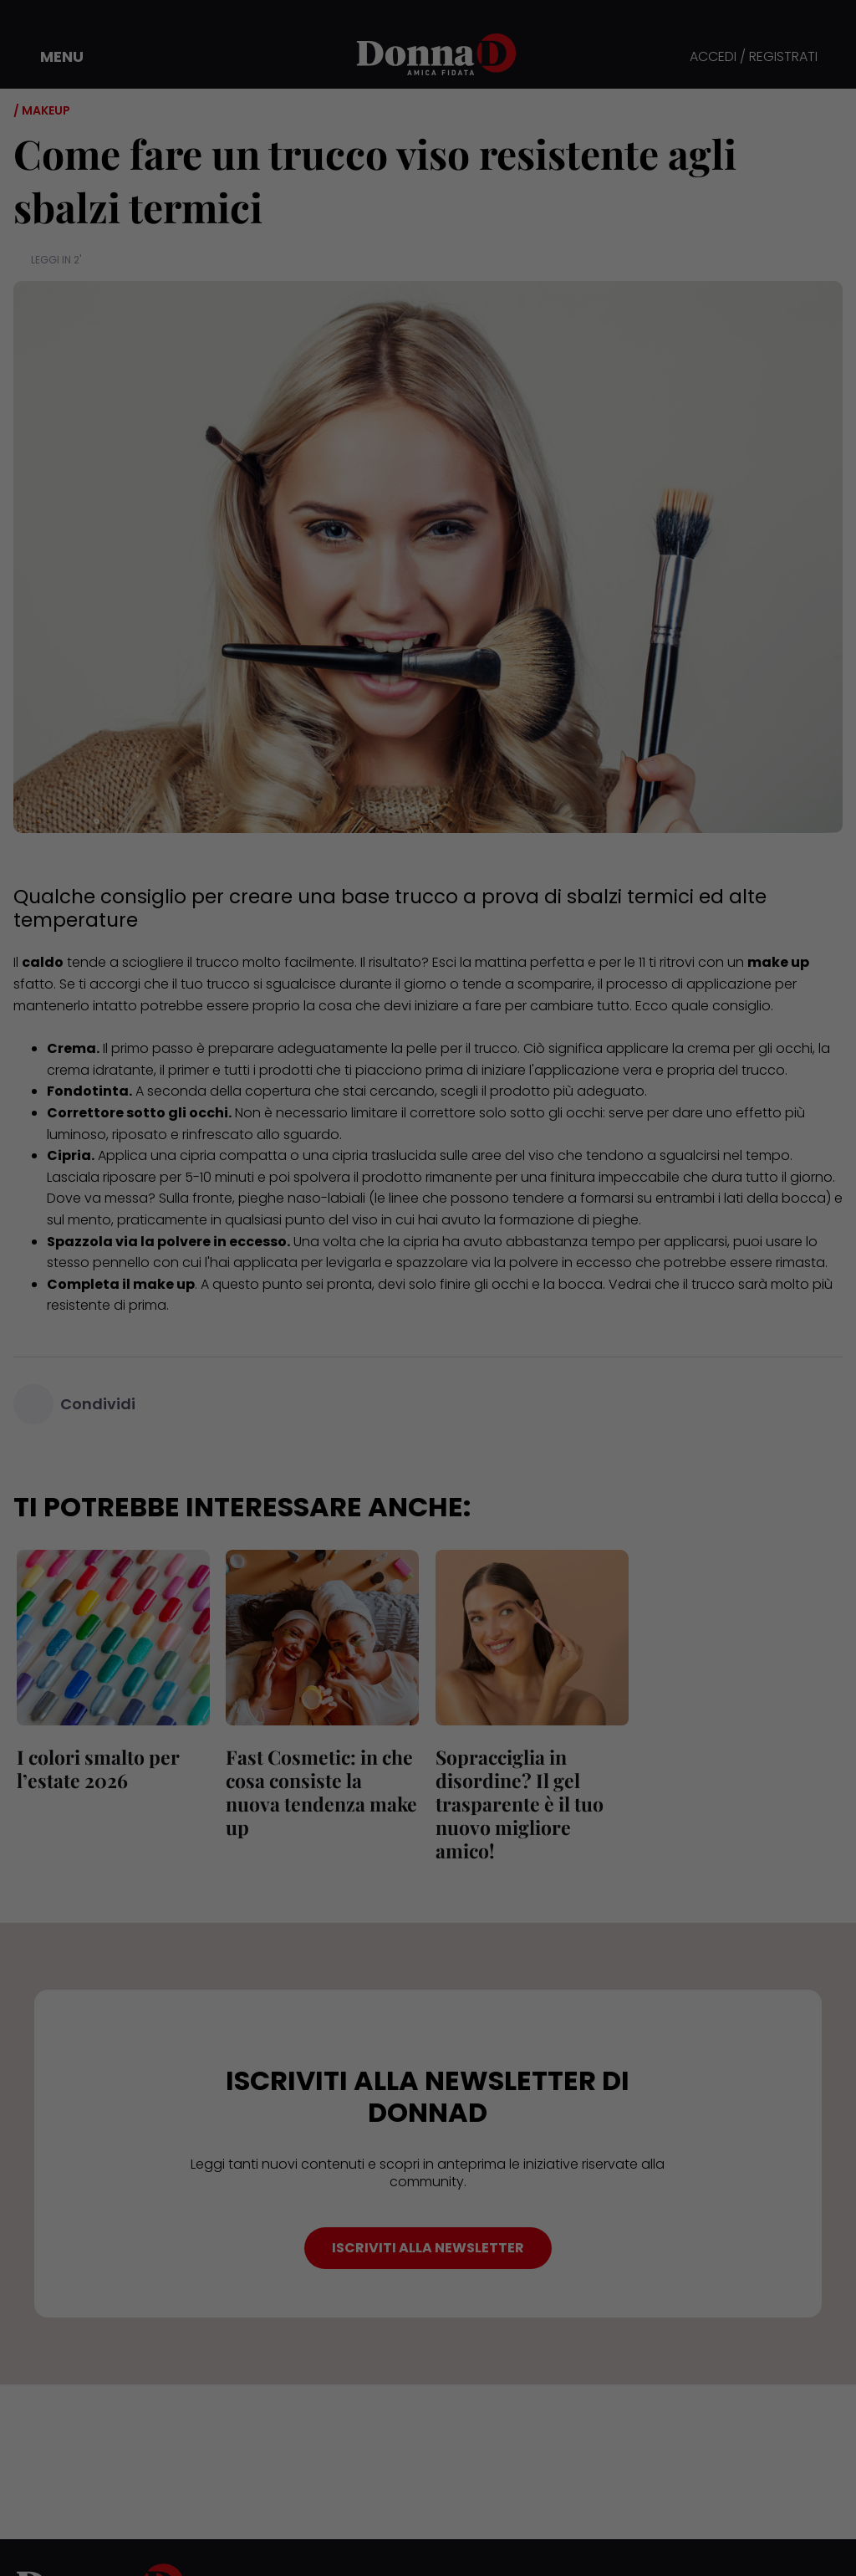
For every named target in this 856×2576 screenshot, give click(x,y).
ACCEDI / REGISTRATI (754, 57)
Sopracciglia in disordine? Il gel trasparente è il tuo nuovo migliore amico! (516, 1803)
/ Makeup (41, 110)
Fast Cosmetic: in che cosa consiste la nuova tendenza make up (320, 1780)
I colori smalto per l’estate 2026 (94, 1768)
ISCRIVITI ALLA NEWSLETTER (428, 2247)
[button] (50, 57)
